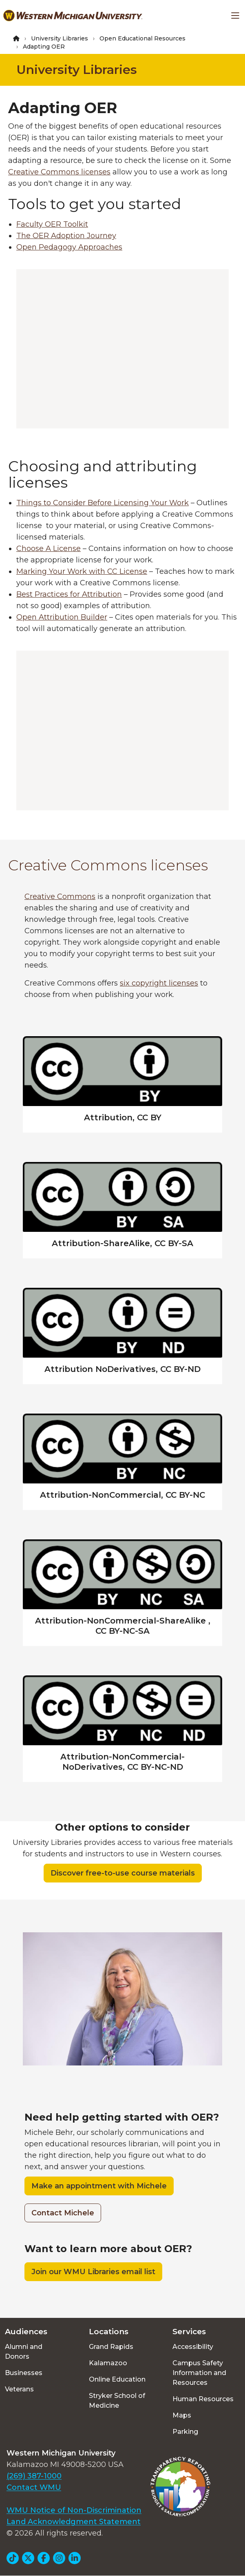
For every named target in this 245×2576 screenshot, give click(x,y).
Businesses (23, 2373)
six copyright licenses (159, 983)
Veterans (19, 2389)
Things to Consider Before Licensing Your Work (102, 502)
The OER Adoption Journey (66, 235)
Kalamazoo (108, 2363)
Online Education (117, 2379)
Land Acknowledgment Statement (74, 2521)
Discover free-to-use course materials (123, 1873)
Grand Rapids (111, 2347)
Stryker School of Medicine (117, 2400)
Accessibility (192, 2347)
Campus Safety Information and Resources (199, 2372)
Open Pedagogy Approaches (69, 247)
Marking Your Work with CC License (81, 571)
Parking (185, 2431)
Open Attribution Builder (61, 617)
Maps (181, 2415)
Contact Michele (62, 2212)
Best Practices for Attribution (69, 594)
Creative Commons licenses (59, 171)
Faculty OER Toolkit (52, 224)
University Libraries (59, 38)
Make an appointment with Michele (99, 2185)
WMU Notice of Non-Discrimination (74, 2510)
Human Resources (203, 2399)
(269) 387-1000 (34, 2475)
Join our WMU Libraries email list (93, 2271)
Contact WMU (34, 2487)
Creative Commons (59, 896)
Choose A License (48, 548)
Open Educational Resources (142, 38)
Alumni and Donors (23, 2351)
